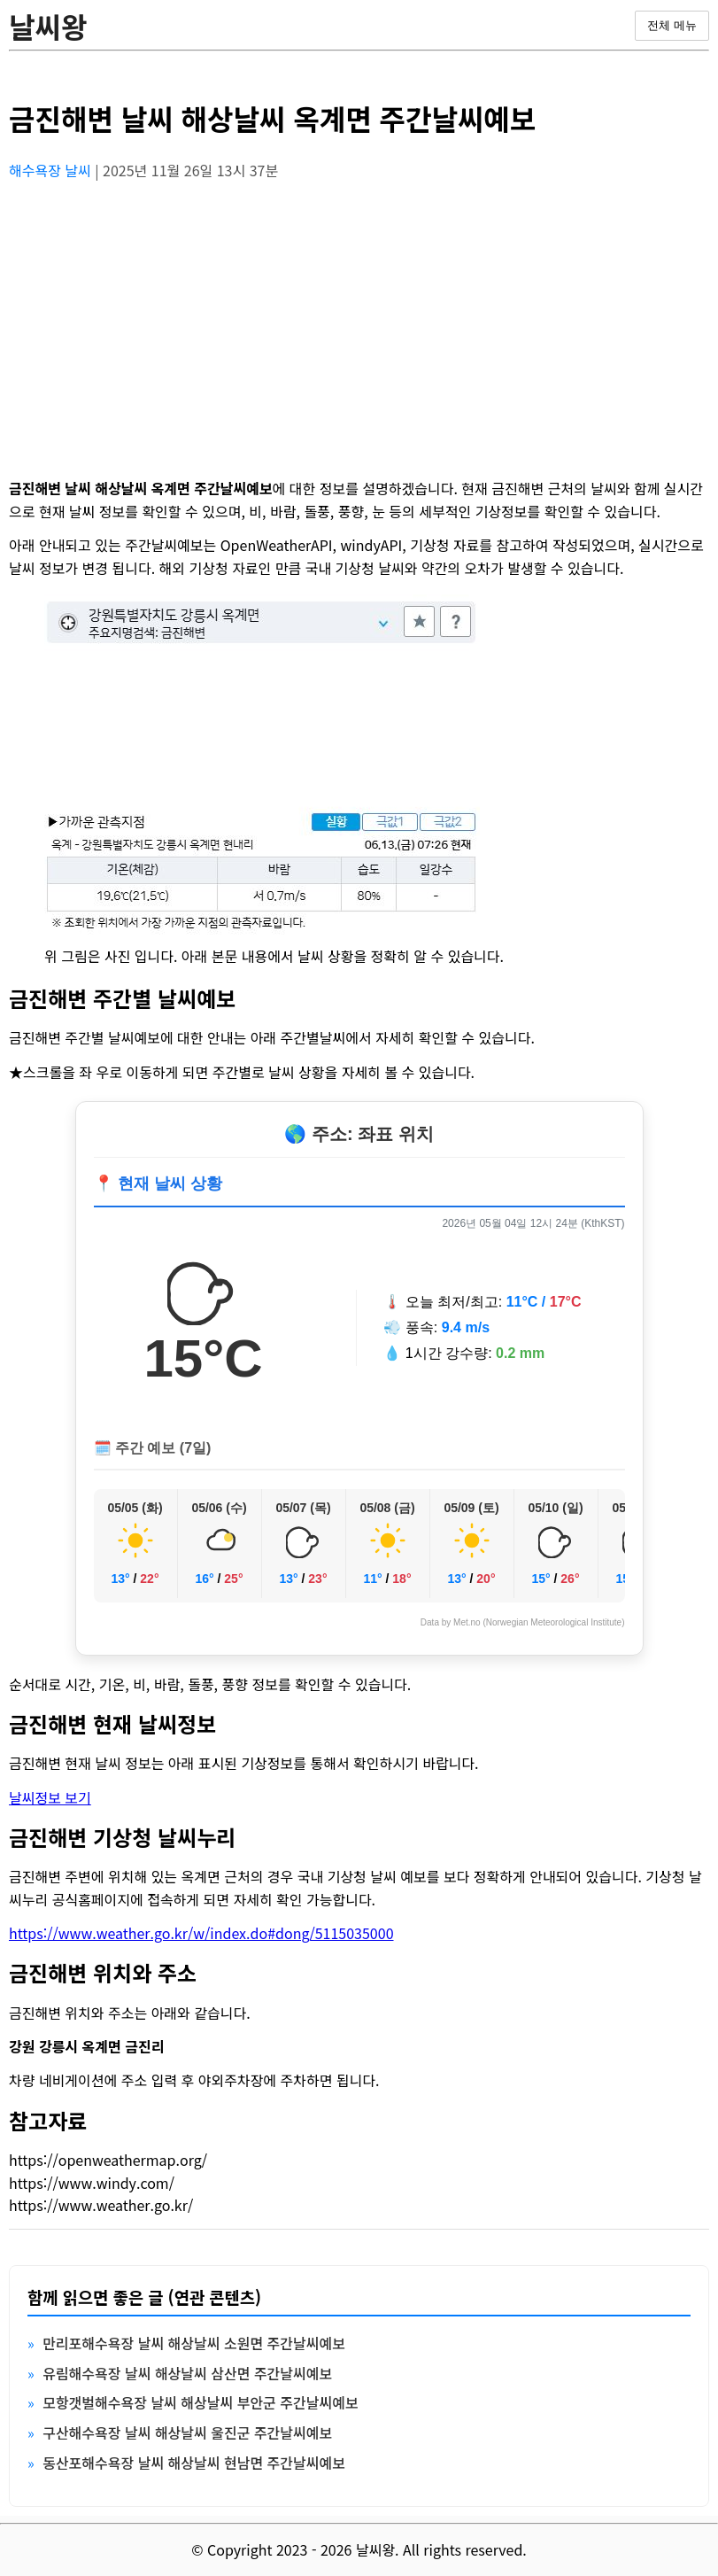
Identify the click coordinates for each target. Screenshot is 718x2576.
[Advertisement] (359, 320)
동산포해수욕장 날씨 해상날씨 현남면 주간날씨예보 (193, 2462)
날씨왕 (48, 25)
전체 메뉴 (672, 25)
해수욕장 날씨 (52, 170)
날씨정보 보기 (50, 1797)
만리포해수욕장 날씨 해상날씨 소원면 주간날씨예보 (193, 2343)
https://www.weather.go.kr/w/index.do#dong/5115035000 (201, 1933)
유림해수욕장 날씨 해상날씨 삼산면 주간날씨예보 (187, 2373)
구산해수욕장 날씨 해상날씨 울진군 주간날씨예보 (187, 2432)
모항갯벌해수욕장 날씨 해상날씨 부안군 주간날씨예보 (200, 2402)
